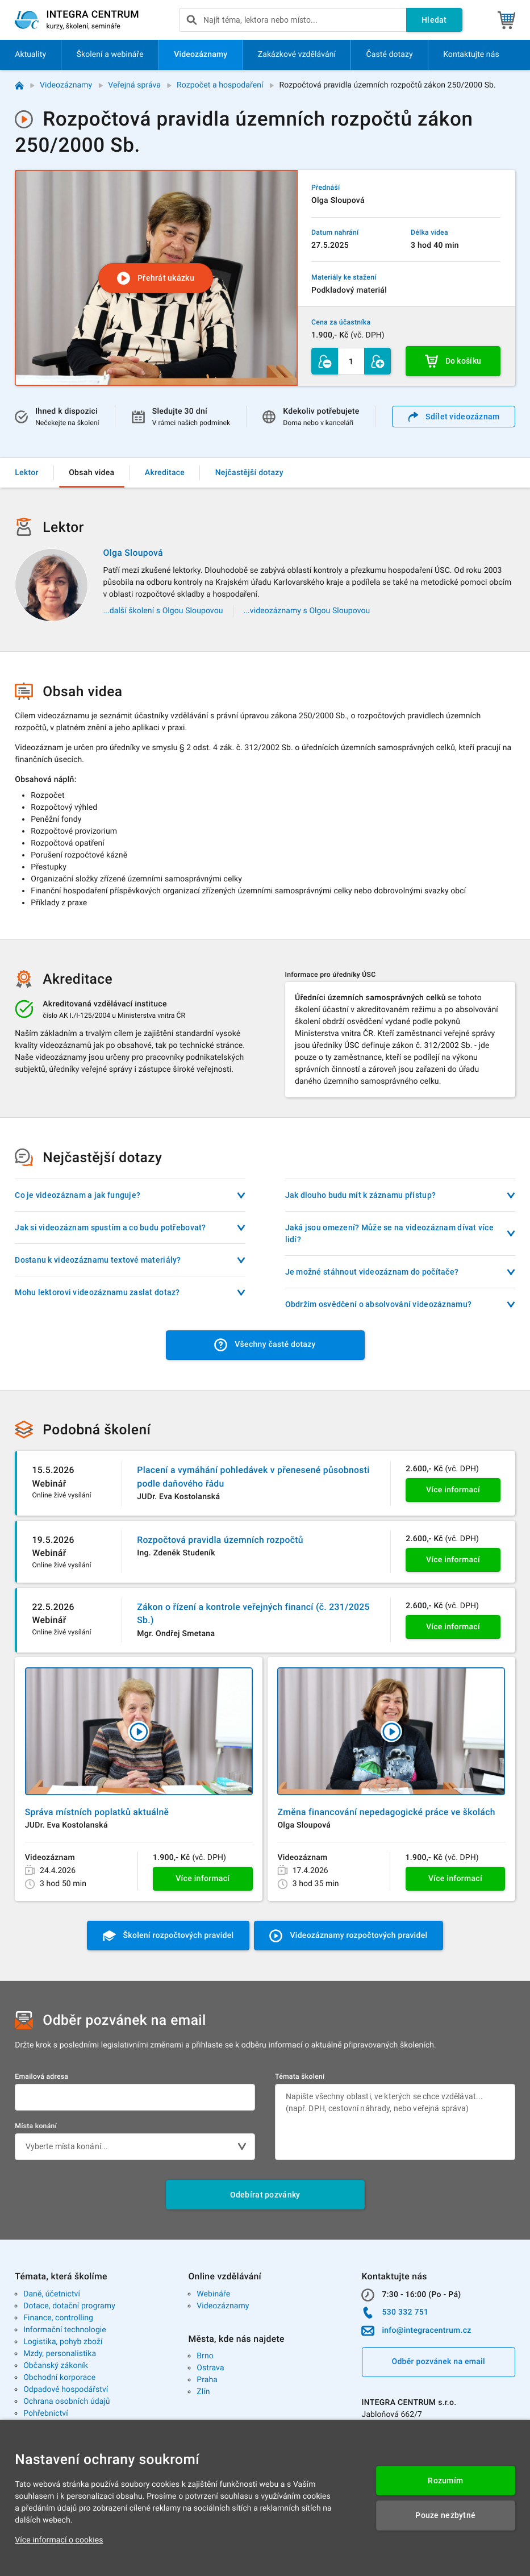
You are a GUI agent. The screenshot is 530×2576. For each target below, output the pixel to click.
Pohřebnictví (45, 2413)
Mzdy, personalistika (59, 2353)
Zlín (203, 2391)
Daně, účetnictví (51, 2294)
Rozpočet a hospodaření (220, 85)
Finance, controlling (58, 2318)
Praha (207, 2379)
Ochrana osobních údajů (66, 2401)
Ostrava (210, 2368)
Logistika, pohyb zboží (62, 2341)
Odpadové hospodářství (65, 2389)
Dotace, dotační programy (69, 2306)
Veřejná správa (134, 85)
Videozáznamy (66, 85)
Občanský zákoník (55, 2365)
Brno (205, 2356)
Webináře (213, 2294)
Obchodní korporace (59, 2377)
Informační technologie (64, 2329)
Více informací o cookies (59, 2540)
